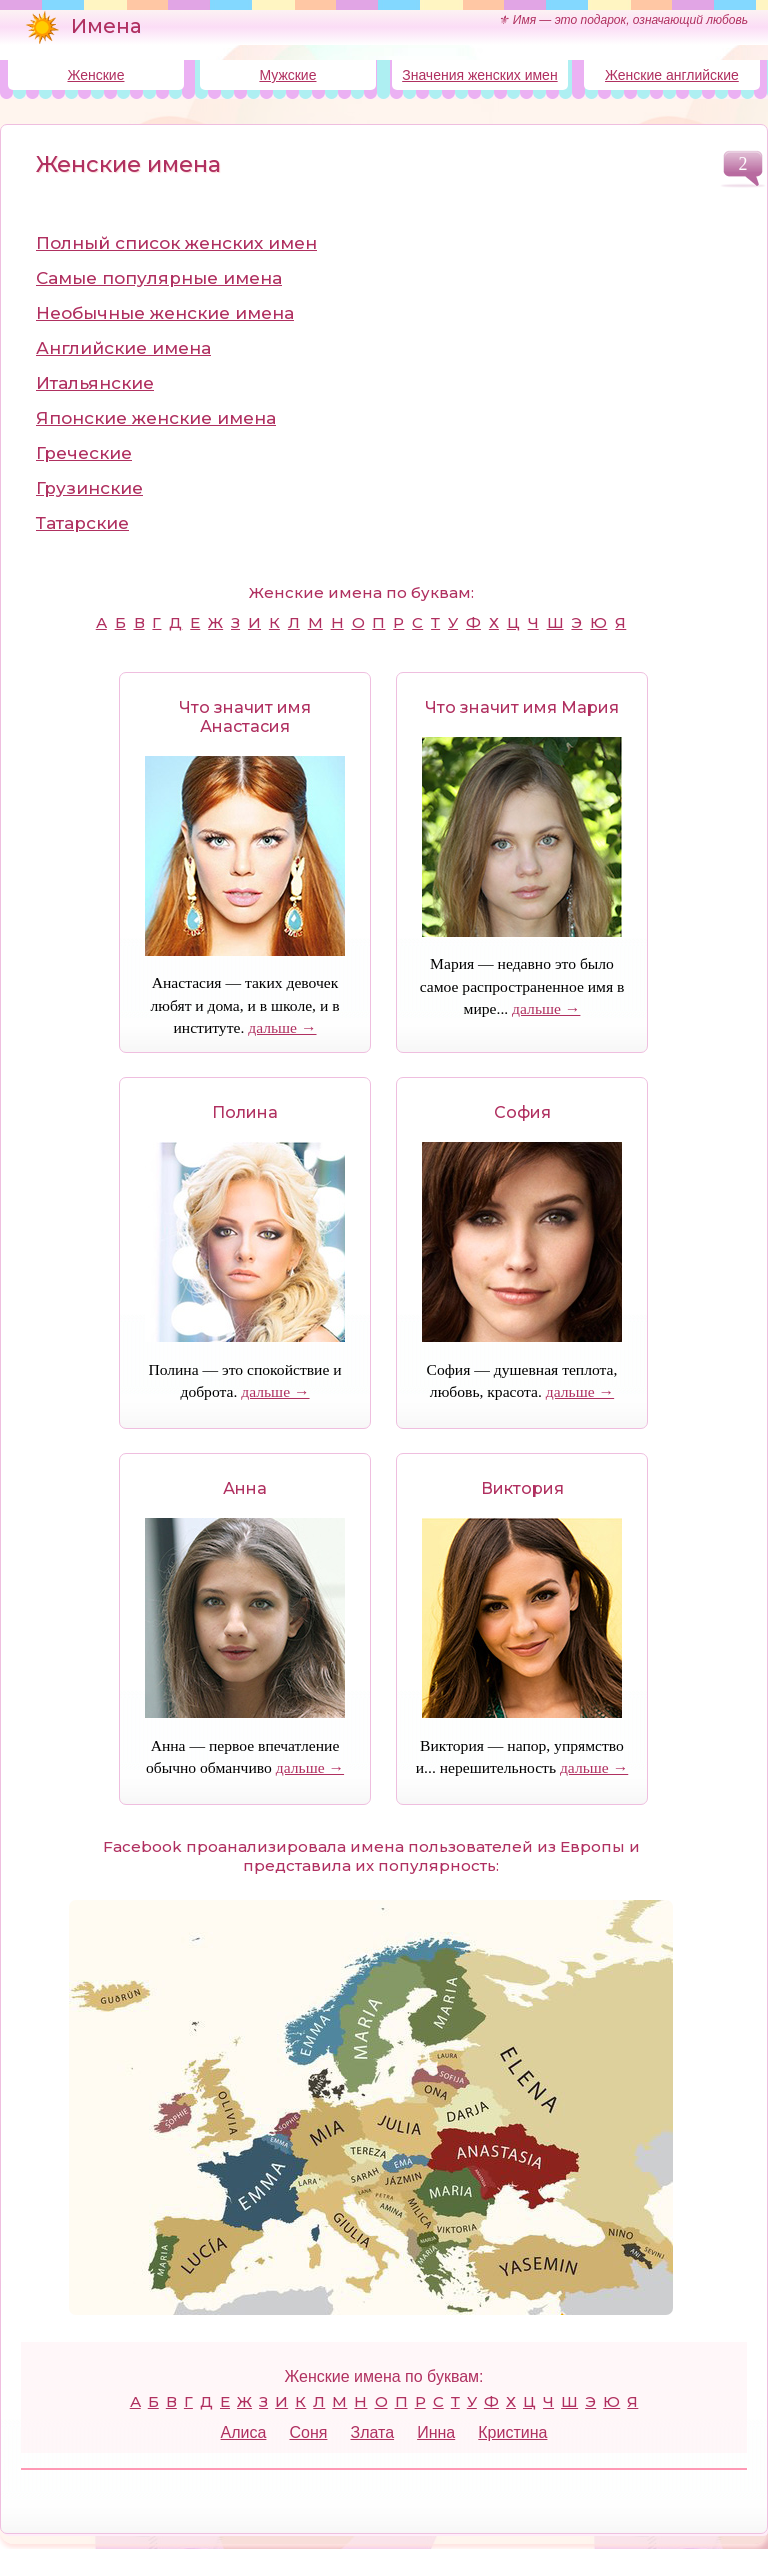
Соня (308, 2432)
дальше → (282, 1027)
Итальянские (95, 383)
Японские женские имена (156, 418)
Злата (372, 2432)
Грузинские (89, 488)
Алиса (244, 2432)
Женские (95, 75)
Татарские (82, 523)
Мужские (287, 75)
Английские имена (123, 348)
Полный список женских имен (176, 243)
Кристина (512, 2432)
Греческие (84, 453)
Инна (436, 2432)
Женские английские (672, 75)
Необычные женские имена (165, 313)
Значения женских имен (479, 75)
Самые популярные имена (159, 278)
